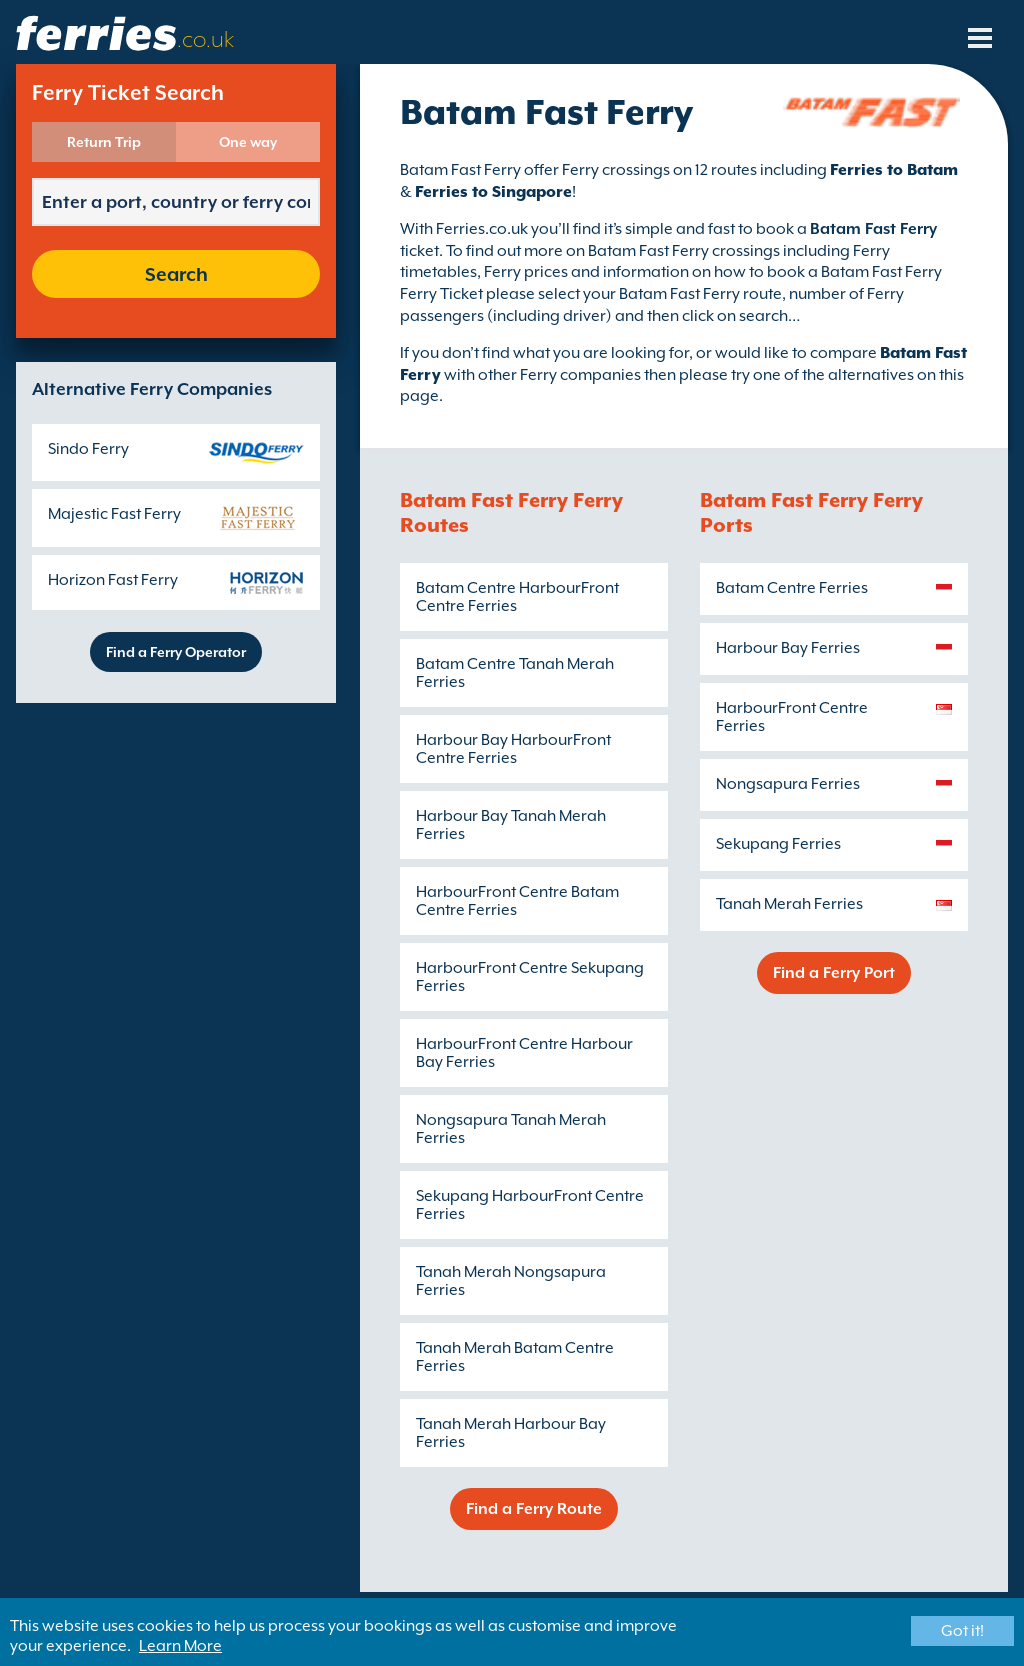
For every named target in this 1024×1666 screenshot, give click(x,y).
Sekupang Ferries (778, 844)
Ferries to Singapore (493, 192)
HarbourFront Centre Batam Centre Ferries (517, 901)
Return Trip (104, 142)
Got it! (962, 1631)
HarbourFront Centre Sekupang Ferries (530, 977)
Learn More (180, 1646)
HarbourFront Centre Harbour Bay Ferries (524, 1053)
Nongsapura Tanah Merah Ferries (511, 1129)
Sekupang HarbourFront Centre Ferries (530, 1205)
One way (248, 142)
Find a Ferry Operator (176, 652)
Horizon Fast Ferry (113, 580)
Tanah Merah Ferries (789, 904)
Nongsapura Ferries (788, 784)
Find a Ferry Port (834, 973)
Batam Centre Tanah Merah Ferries (515, 673)
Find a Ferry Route (534, 1509)
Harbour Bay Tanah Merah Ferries (511, 825)
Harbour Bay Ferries (788, 648)
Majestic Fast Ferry (114, 514)
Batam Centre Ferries (792, 588)
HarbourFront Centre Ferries (792, 717)
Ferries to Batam (894, 170)
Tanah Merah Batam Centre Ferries (515, 1357)
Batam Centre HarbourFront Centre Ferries (517, 597)
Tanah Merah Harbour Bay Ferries (511, 1433)
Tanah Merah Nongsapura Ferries (511, 1281)
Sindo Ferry (88, 449)
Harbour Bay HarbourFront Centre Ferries (513, 749)
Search (176, 274)
